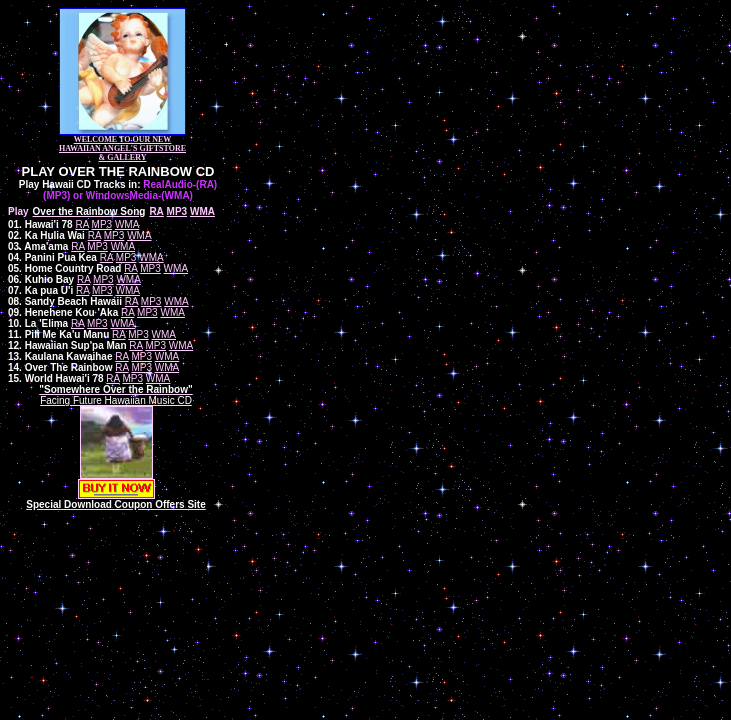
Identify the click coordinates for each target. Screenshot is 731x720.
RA (81, 224)
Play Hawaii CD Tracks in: (80, 184)
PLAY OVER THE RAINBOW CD (118, 171)
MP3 (102, 224)
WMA (127, 224)
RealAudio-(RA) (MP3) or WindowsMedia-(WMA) (130, 190)
